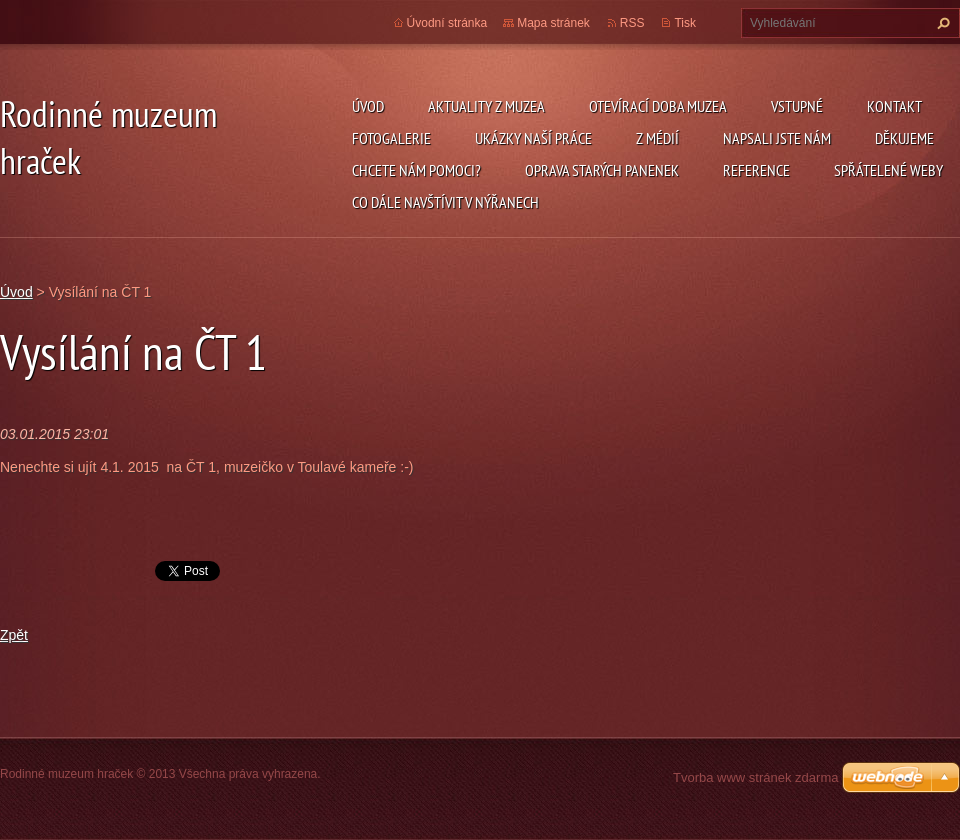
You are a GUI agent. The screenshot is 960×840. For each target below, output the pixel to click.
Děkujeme (904, 138)
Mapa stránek (553, 23)
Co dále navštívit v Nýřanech (445, 202)
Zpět (14, 635)
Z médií (657, 138)
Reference (756, 170)
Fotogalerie (391, 138)
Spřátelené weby (888, 170)
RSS (632, 23)
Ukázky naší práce (533, 138)
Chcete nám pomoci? (416, 170)
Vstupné (797, 106)
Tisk (685, 23)
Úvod (368, 106)
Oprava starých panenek (602, 170)
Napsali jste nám (777, 138)
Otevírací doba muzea (658, 106)
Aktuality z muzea (486, 106)
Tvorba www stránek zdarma (755, 777)
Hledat (941, 23)
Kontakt (894, 106)
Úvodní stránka (447, 23)
